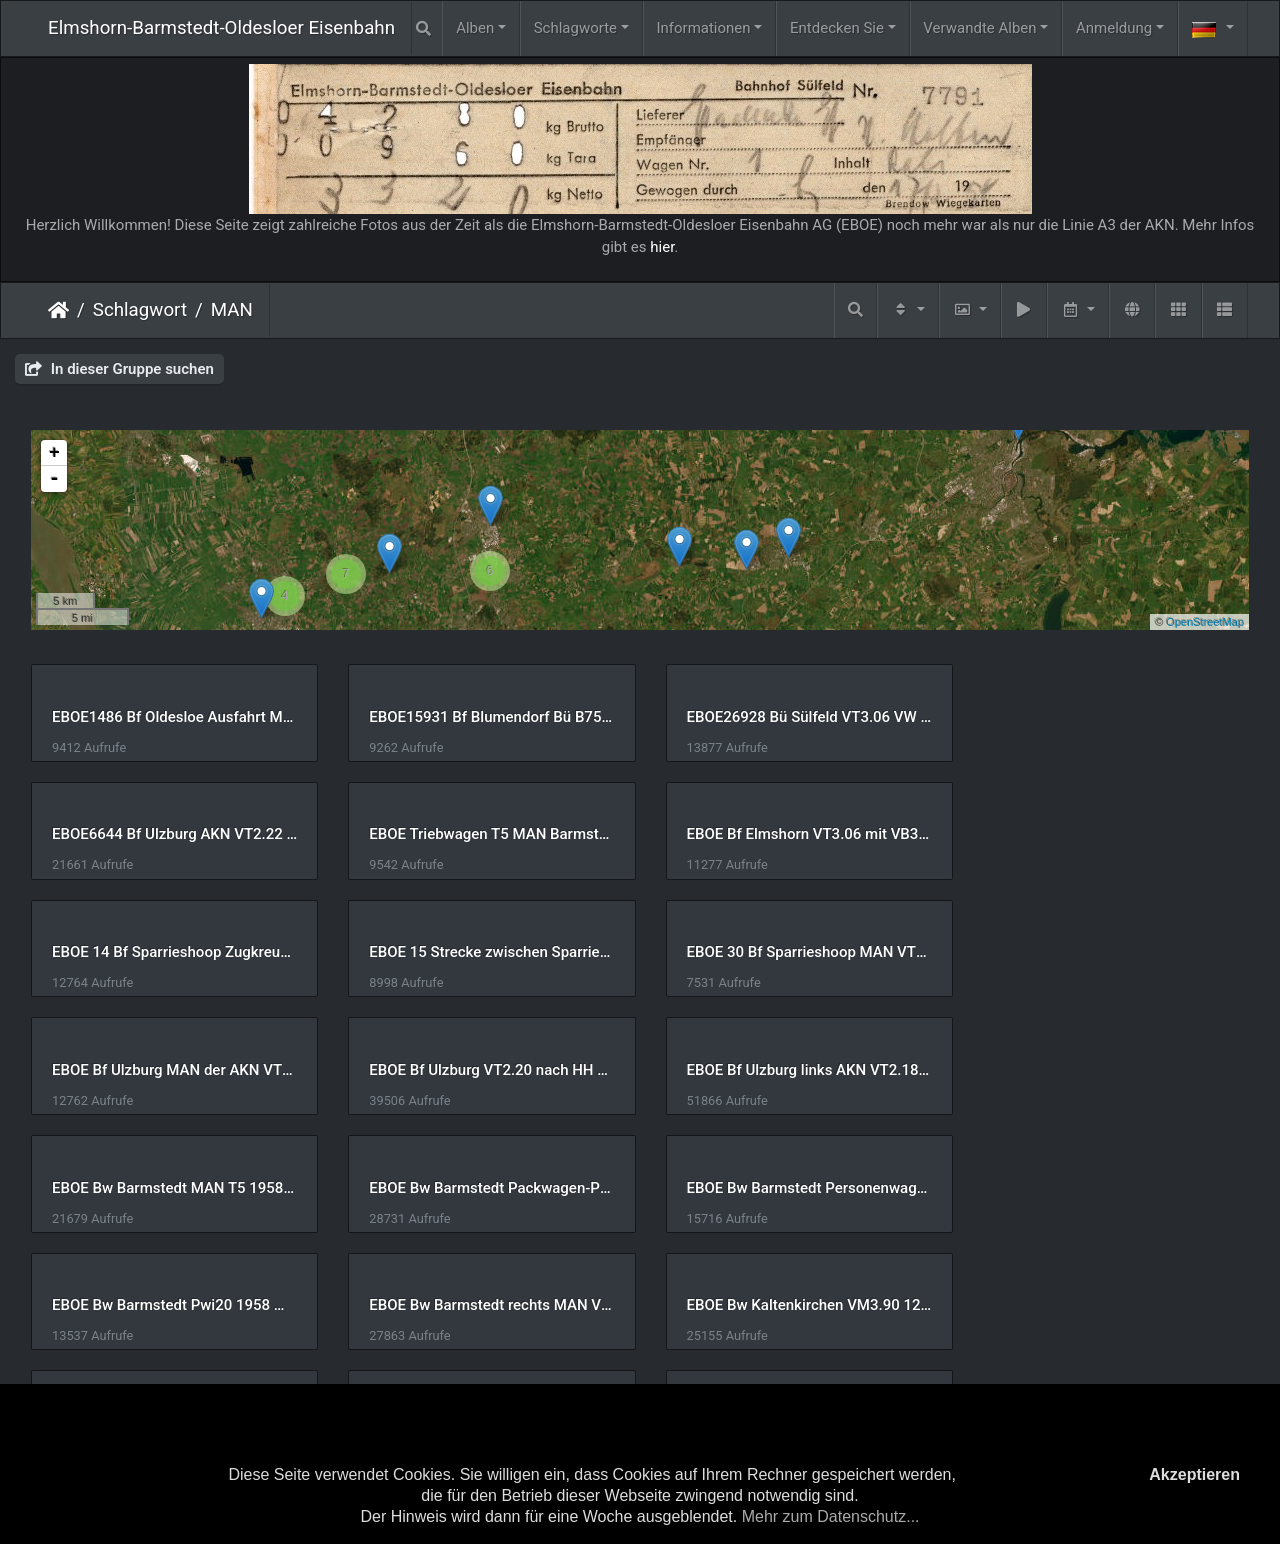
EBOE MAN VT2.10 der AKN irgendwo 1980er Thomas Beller (796, 1305)
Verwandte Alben (979, 28)
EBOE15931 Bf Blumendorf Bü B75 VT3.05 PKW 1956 (484, 717)
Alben (475, 28)
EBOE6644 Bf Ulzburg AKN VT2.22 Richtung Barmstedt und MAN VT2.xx (1108, 717)
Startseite (58, 310)
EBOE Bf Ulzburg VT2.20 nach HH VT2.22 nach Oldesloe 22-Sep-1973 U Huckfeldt (796, 952)
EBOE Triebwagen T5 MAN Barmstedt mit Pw (172, 834)
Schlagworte (575, 28)
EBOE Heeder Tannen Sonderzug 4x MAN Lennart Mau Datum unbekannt (1108, 1188)
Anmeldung (1114, 28)
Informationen (703, 28)
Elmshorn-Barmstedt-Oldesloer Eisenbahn (221, 28)
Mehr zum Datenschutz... (831, 1516)
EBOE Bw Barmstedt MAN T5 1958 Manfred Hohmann (172, 1070)
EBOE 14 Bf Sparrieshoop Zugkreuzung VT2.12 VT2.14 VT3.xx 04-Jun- (796, 834)
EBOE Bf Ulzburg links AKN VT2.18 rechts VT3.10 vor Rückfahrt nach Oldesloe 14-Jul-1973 (1108, 952)
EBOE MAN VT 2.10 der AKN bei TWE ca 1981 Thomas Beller (484, 1305)
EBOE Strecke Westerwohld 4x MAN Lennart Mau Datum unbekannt (1108, 1305)
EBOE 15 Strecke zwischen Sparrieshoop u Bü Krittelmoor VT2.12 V (1108, 834)
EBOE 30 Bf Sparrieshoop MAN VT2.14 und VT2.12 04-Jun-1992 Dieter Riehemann (172, 952)
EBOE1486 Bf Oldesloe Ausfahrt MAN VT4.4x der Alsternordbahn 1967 (172, 717)
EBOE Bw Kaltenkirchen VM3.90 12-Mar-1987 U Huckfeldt (484, 1188)
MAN (232, 310)
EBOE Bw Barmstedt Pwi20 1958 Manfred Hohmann (1108, 1070)
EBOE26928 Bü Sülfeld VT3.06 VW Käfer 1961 (796, 717)
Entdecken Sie (837, 28)
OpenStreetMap (1205, 622)
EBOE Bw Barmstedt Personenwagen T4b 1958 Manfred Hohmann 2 (796, 1070)
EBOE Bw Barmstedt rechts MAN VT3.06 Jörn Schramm (172, 1188)
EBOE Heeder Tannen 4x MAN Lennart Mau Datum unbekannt (796, 1188)
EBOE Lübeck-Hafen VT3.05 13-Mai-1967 (172, 1305)
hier (662, 247)
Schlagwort (140, 310)
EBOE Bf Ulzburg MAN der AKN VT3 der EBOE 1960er (484, 952)
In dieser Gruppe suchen (119, 369)
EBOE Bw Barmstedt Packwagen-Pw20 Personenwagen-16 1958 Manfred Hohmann (484, 1070)
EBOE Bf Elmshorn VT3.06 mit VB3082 (484, 834)
